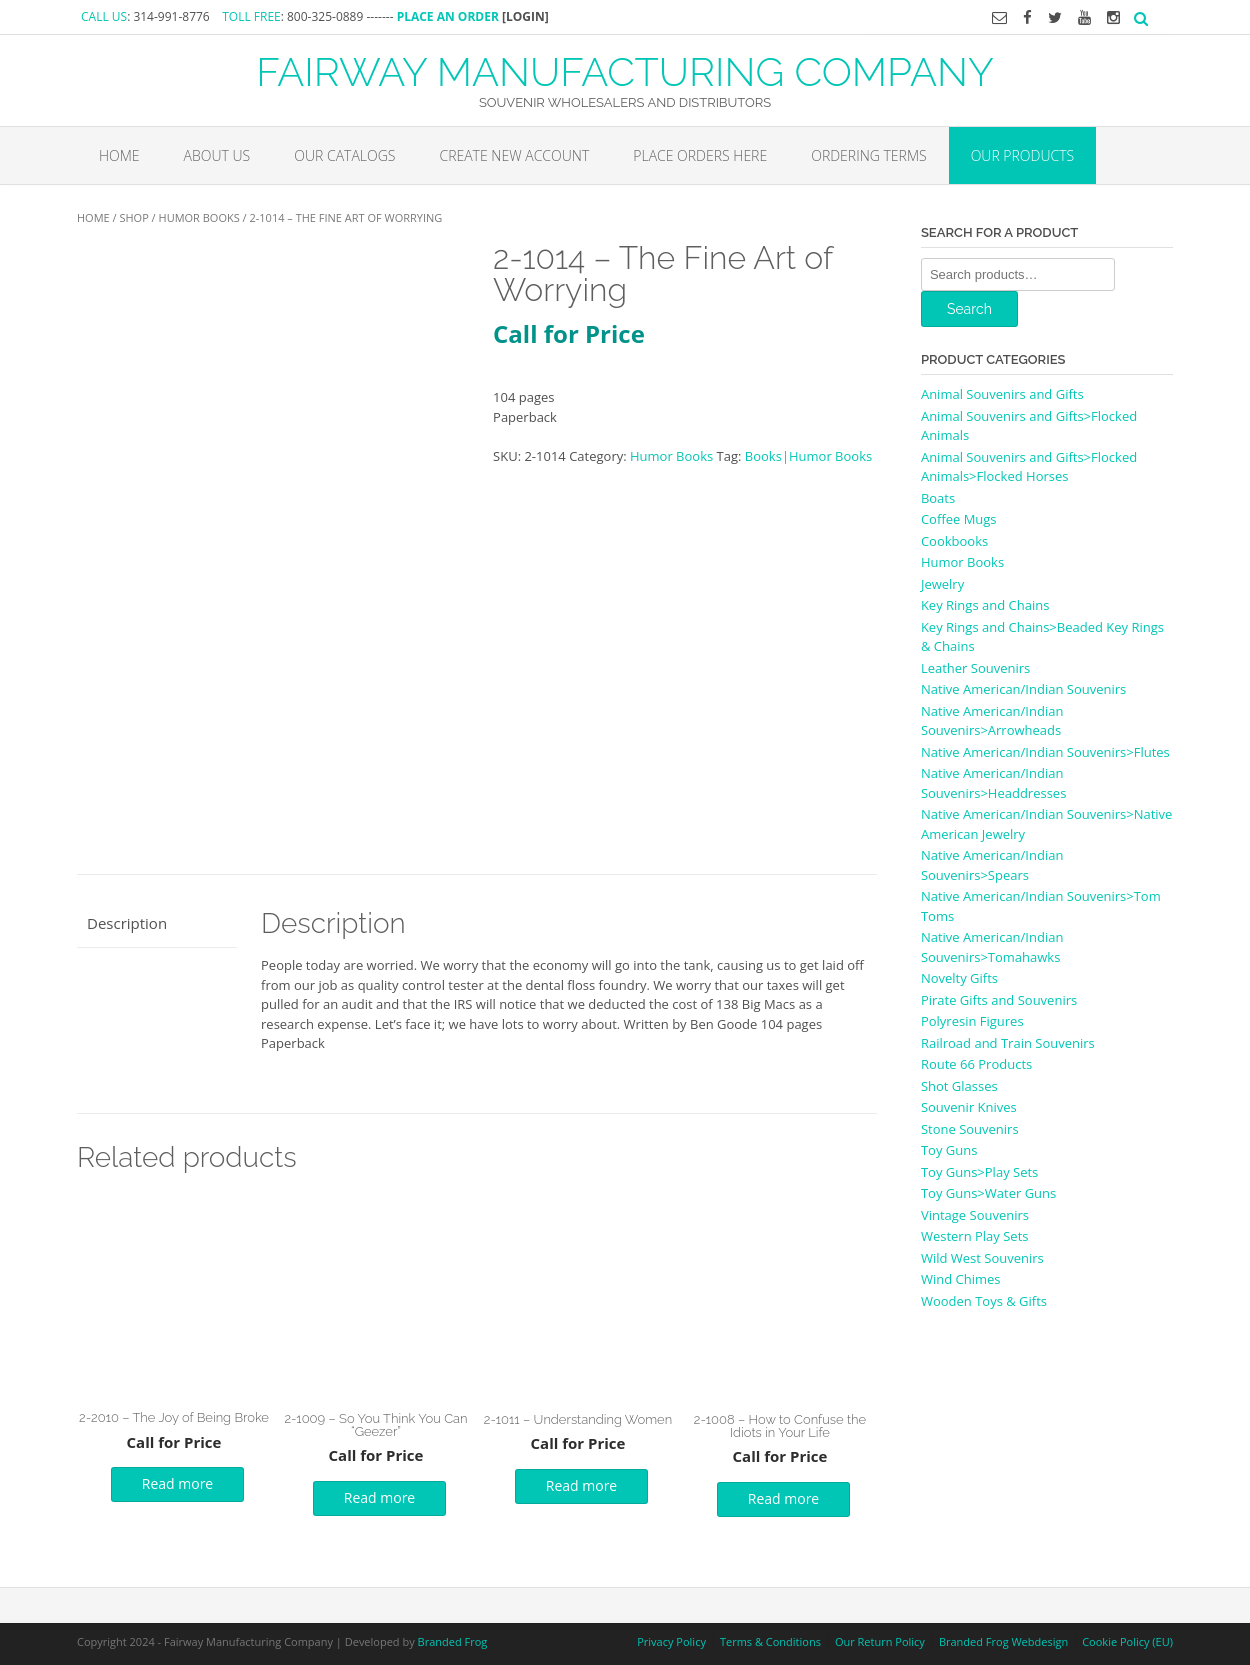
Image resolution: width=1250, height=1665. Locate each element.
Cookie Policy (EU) (1127, 1641)
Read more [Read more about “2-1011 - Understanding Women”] (581, 1485)
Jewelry (942, 584)
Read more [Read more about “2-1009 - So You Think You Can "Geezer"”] (379, 1497)
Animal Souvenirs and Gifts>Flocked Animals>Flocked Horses (1029, 467)
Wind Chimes (961, 1279)
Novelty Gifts (959, 978)
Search (969, 309)
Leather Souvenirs (975, 668)
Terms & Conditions (770, 1641)
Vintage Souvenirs (975, 1215)
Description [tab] (127, 923)
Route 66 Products (976, 1064)
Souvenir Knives (969, 1107)
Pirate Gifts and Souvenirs (999, 1000)
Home (119, 155)
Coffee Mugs (959, 519)
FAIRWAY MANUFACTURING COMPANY (625, 70)
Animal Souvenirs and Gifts (1002, 394)
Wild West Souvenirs (982, 1258)
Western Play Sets (975, 1236)
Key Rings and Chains (985, 605)
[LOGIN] (525, 16)
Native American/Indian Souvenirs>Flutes (1045, 752)
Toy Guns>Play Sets (979, 1172)
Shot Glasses (959, 1086)
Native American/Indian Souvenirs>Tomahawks (992, 947)
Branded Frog (453, 1641)
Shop (133, 217)
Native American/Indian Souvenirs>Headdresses (993, 783)
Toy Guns (949, 1150)
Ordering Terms (868, 155)
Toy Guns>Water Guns (988, 1193)
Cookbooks (954, 541)
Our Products (1023, 155)
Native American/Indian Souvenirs (1023, 689)
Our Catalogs (344, 155)
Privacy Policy (671, 1641)
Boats (938, 498)
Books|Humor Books (808, 456)
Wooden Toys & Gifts (984, 1301)
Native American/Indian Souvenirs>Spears (992, 865)
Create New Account (514, 155)
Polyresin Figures (972, 1021)
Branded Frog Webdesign (1003, 1641)
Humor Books (199, 217)
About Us (217, 155)
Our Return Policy (880, 1641)
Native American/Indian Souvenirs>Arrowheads (992, 721)
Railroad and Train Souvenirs (1008, 1043)
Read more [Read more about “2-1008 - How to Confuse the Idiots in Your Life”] (783, 1498)
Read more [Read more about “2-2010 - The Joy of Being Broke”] (177, 1483)
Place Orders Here (700, 155)
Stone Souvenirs (970, 1129)
